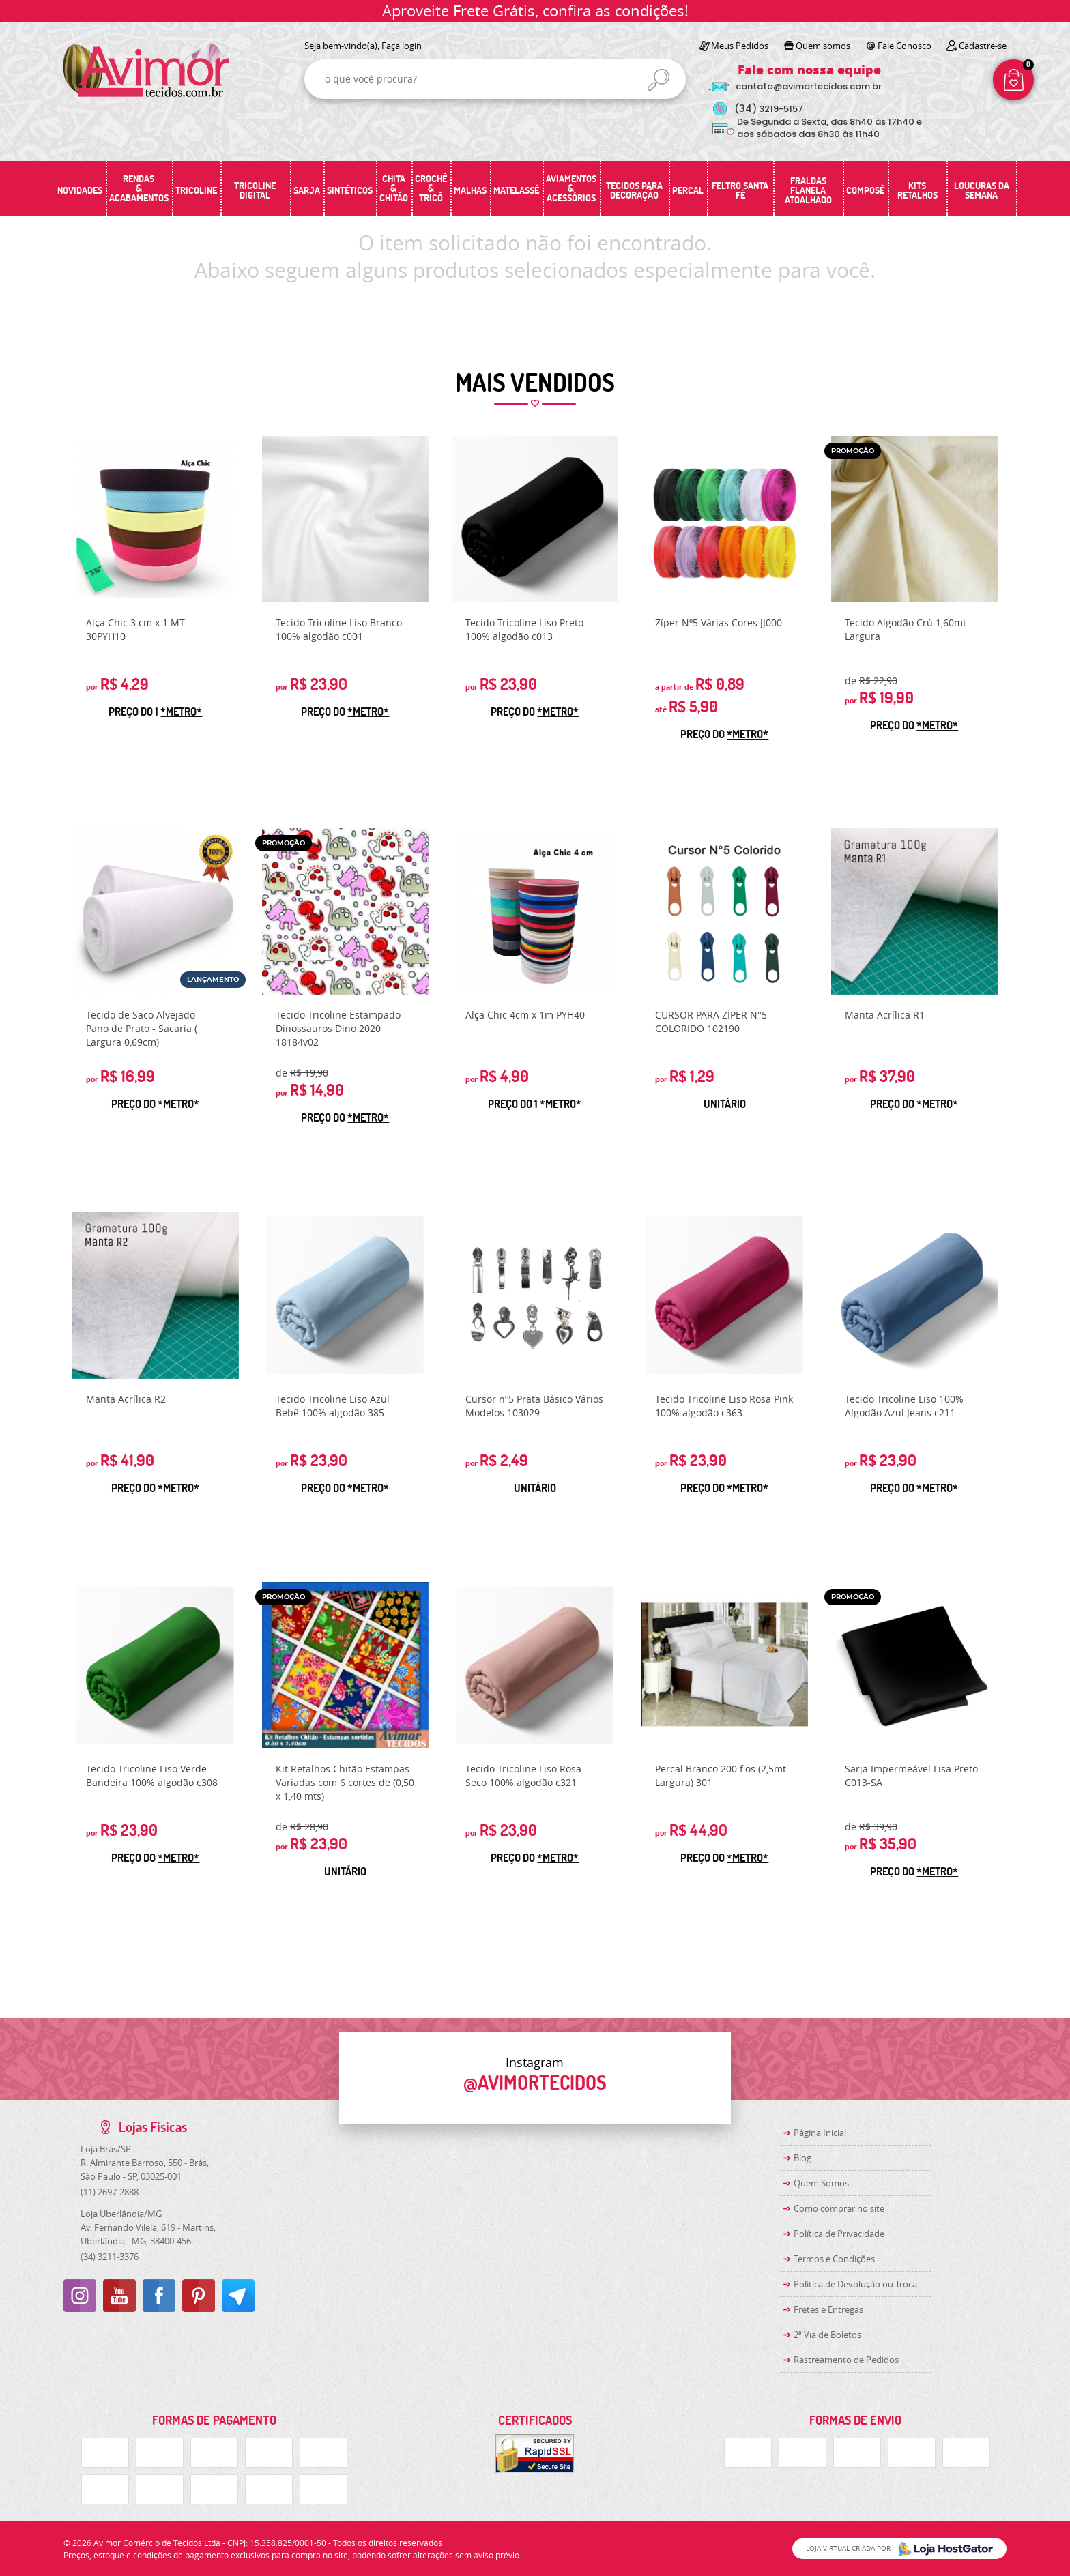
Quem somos (823, 46)
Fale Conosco (904, 46)
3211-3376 (110, 2257)
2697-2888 (110, 2192)
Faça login (401, 46)
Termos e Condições (834, 2259)
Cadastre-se (983, 46)
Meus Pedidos (739, 46)
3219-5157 (768, 108)
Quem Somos (821, 2183)
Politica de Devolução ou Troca (855, 2284)
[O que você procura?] (658, 79)
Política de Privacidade (839, 2233)
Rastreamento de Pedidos (846, 2360)
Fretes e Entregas (828, 2309)
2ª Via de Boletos (827, 2334)
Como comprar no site (839, 2208)
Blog (802, 2158)
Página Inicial (820, 2132)
